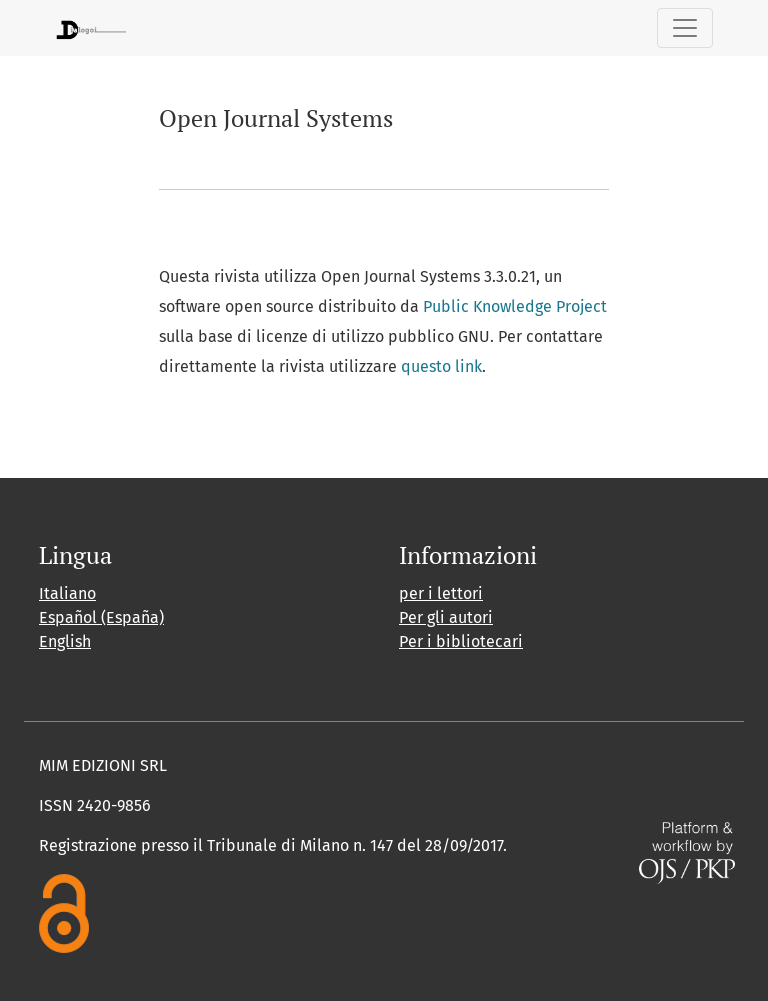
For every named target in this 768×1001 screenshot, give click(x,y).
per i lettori (441, 593)
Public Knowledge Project (515, 306)
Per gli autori (446, 617)
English (65, 641)
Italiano (67, 593)
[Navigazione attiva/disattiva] (685, 28)
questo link (441, 366)
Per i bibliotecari (461, 641)
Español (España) (101, 617)
